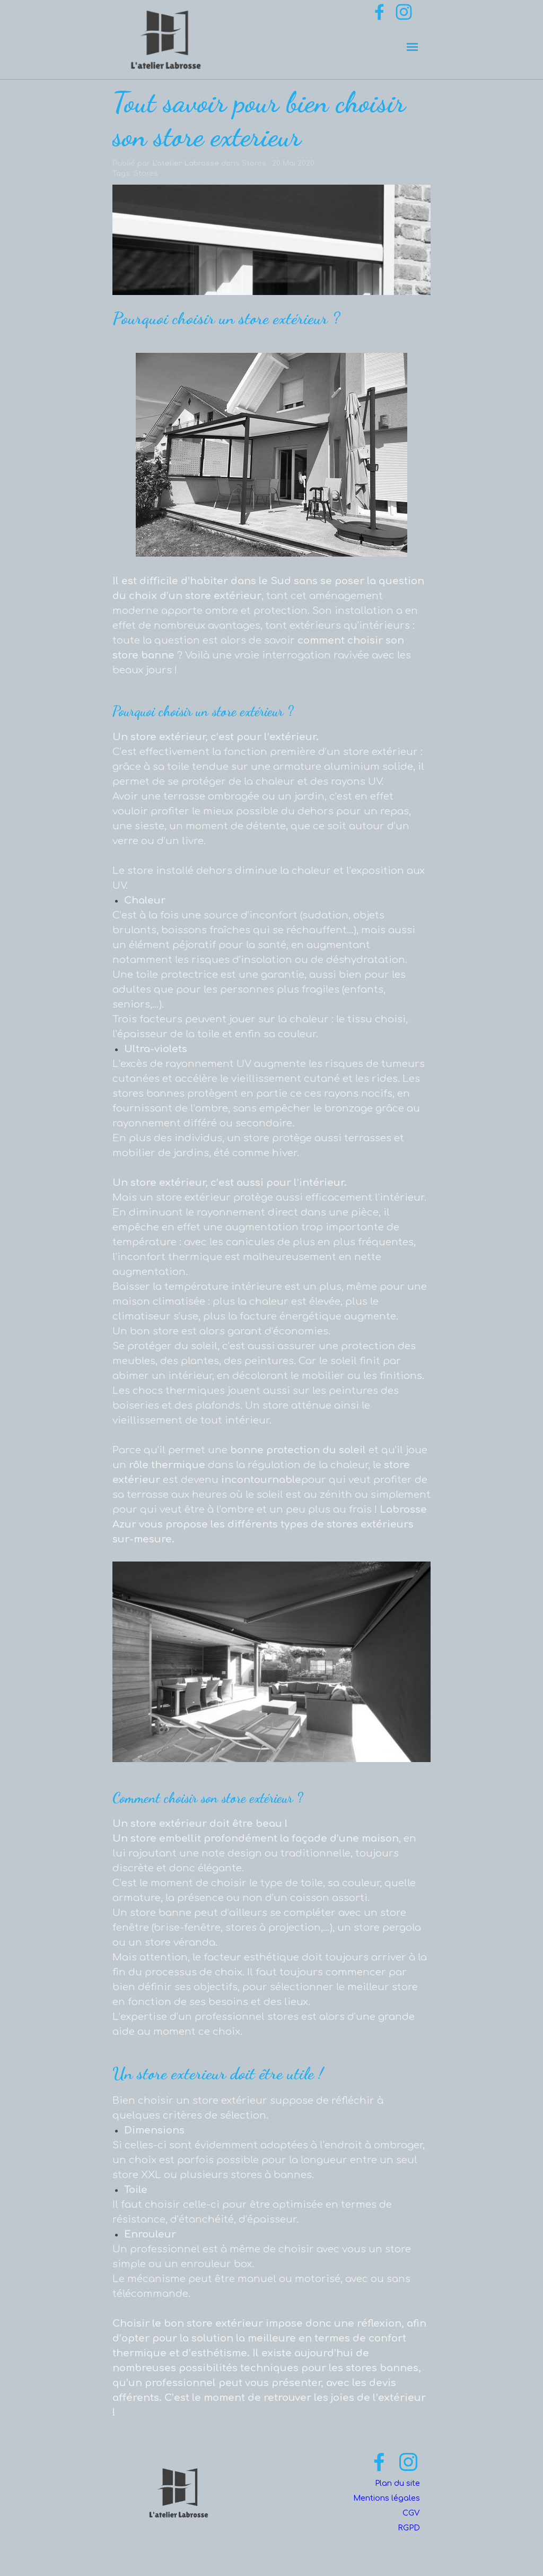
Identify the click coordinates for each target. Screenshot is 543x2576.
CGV (411, 2513)
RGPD (409, 2527)
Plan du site (397, 2483)
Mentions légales (386, 2498)
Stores (146, 173)
